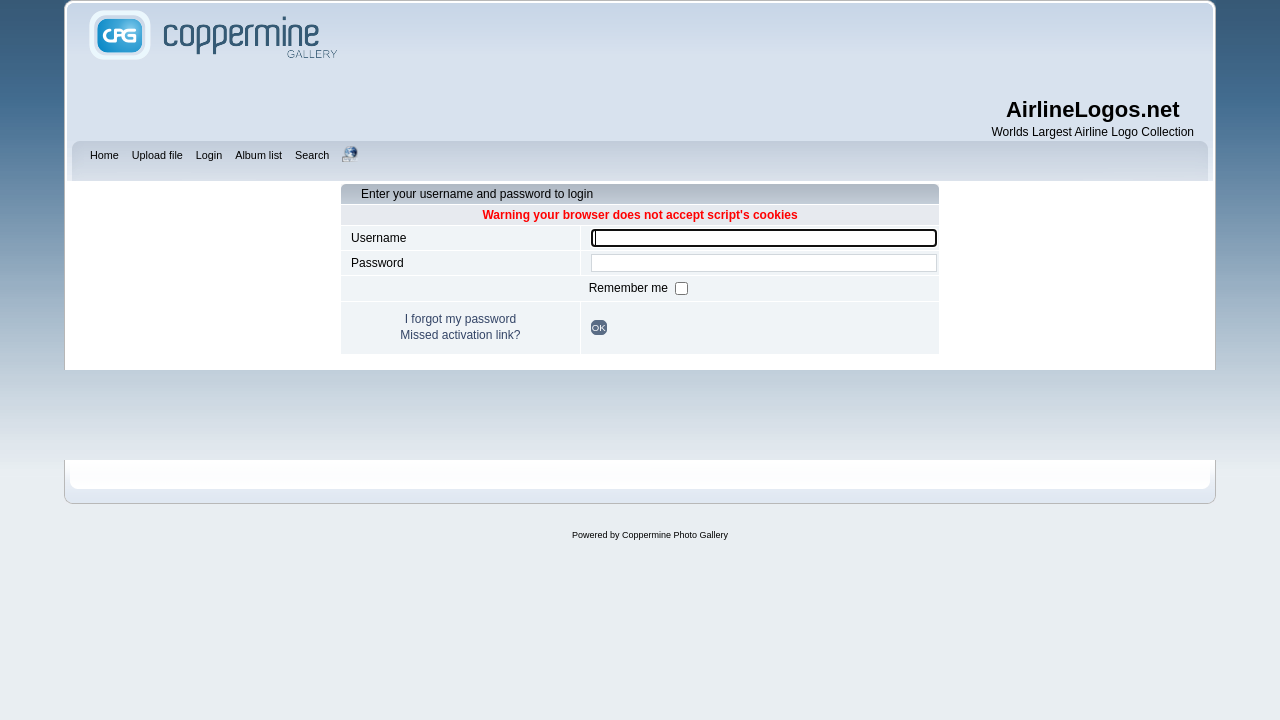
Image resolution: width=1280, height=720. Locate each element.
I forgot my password (460, 319)
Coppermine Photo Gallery (675, 535)
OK (599, 327)
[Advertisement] (770, 50)
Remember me (630, 288)
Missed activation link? (460, 335)
